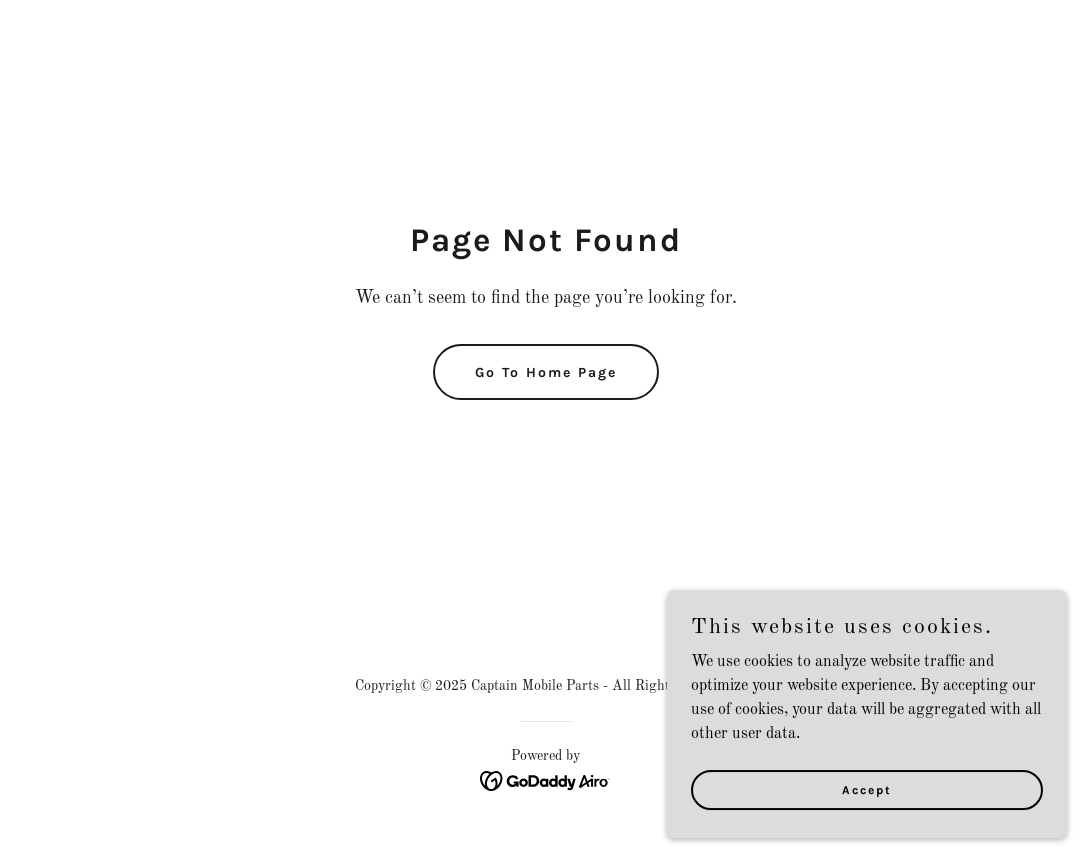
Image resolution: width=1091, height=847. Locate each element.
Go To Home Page (546, 372)
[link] (545, 781)
